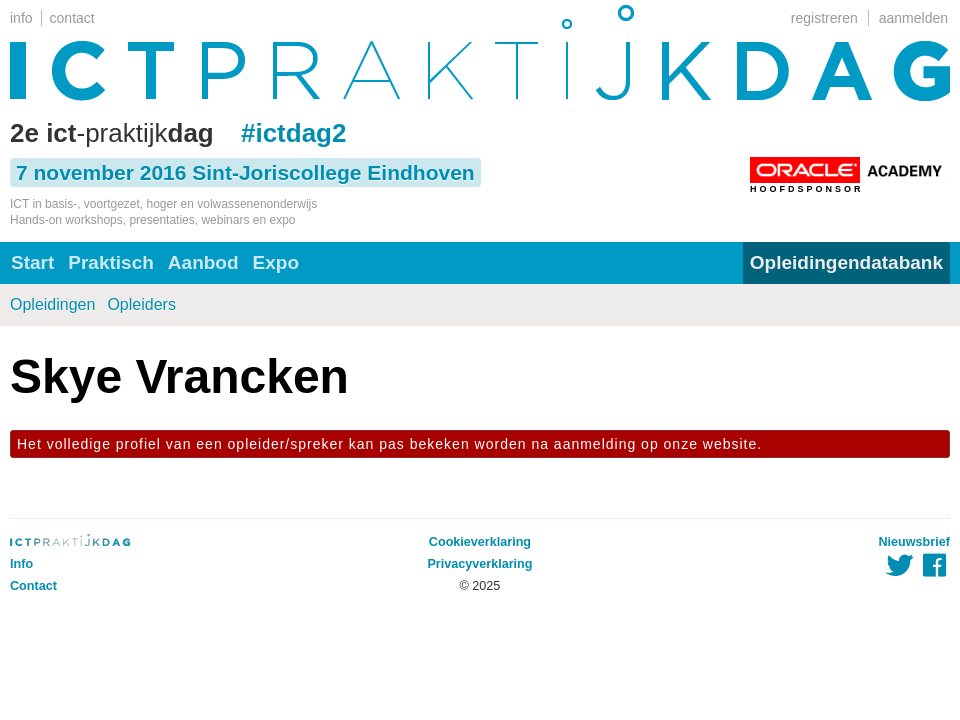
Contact (33, 586)
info (21, 18)
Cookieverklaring (480, 542)
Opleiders (141, 304)
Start (32, 262)
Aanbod (203, 262)
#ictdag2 (294, 133)
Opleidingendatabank (846, 262)
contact (72, 18)
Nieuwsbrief (914, 542)
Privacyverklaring (479, 564)
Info (21, 564)
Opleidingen (52, 304)
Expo (276, 262)
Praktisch (111, 262)
